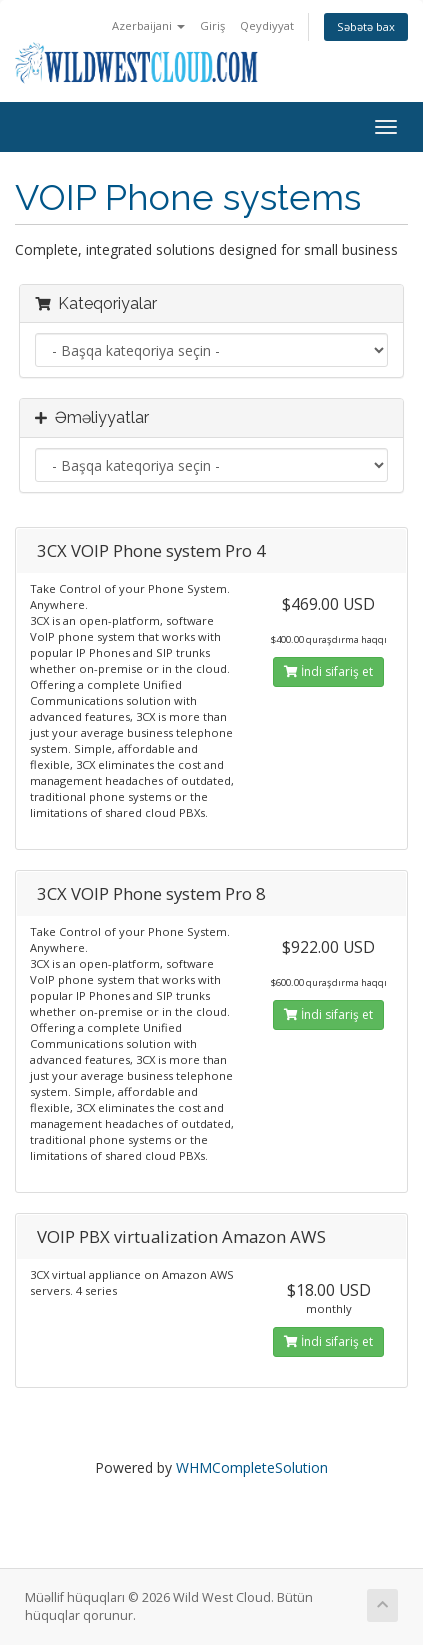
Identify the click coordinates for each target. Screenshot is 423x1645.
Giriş (212, 25)
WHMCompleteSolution (252, 1467)
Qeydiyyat (267, 25)
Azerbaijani (148, 25)
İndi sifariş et (328, 671)
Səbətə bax (366, 26)
